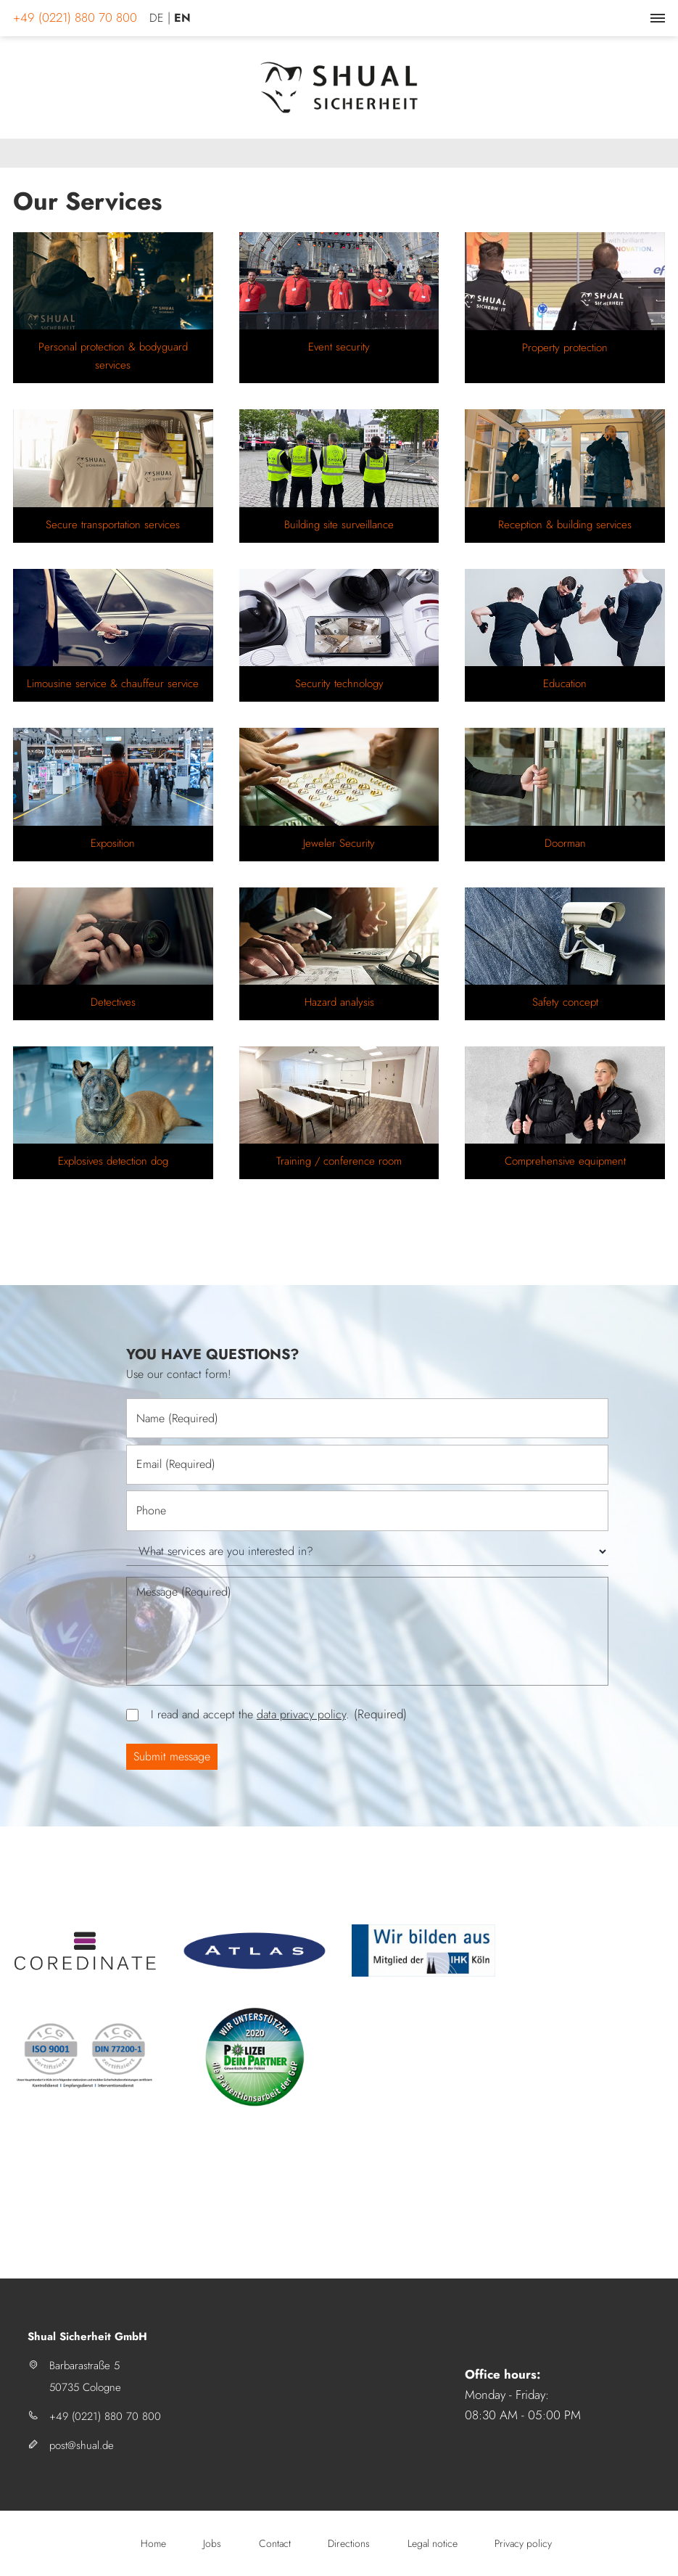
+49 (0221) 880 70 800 (105, 2416)
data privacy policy (301, 1714)
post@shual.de (81, 2445)
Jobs (212, 2543)
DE (156, 17)
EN (182, 17)
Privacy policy (523, 2543)
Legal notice (433, 2543)
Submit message (171, 1756)
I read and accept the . (279, 1714)
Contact (275, 2543)
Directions (349, 2543)
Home (153, 2543)
